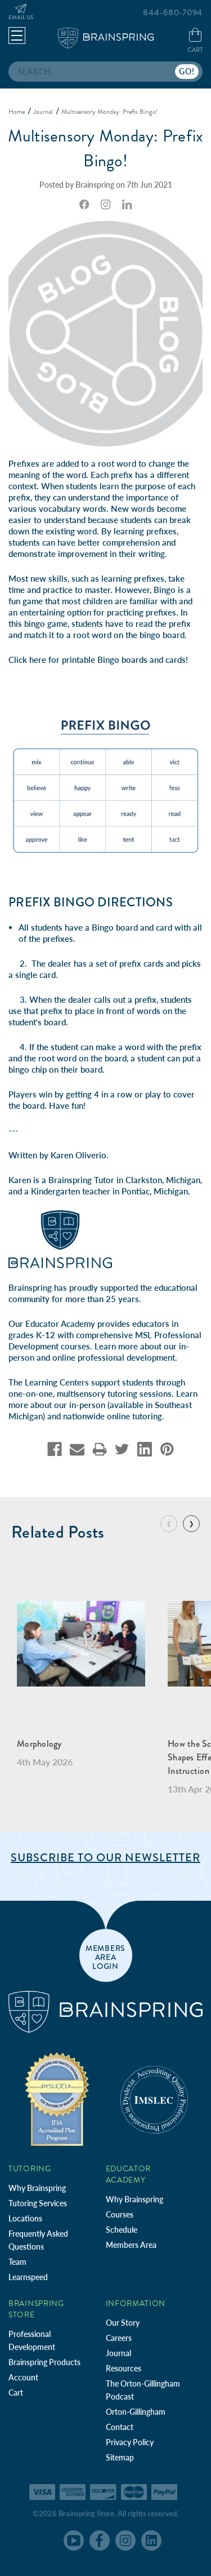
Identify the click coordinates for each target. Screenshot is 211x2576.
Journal (118, 2353)
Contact (119, 2427)
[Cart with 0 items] (195, 41)
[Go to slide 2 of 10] (191, 1523)
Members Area (131, 2245)
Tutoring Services (37, 2203)
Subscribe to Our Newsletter (105, 1857)
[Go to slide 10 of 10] (168, 1523)
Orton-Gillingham (135, 2411)
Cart (15, 2392)
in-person (87, 1405)
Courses (119, 2214)
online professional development (113, 1357)
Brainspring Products (44, 2362)
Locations (25, 2218)
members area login (105, 1956)
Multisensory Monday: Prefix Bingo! (106, 148)
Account (23, 2377)
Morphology (39, 1743)
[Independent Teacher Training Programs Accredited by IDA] (57, 2099)
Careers (119, 2338)
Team (17, 2262)
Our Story (123, 2322)
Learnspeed (28, 2277)
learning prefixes (145, 531)
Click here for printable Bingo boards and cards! (98, 659)
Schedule (121, 2229)
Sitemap (120, 2457)
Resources (123, 2368)
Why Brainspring (37, 2188)
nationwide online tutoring (112, 1416)
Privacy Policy (130, 2442)
